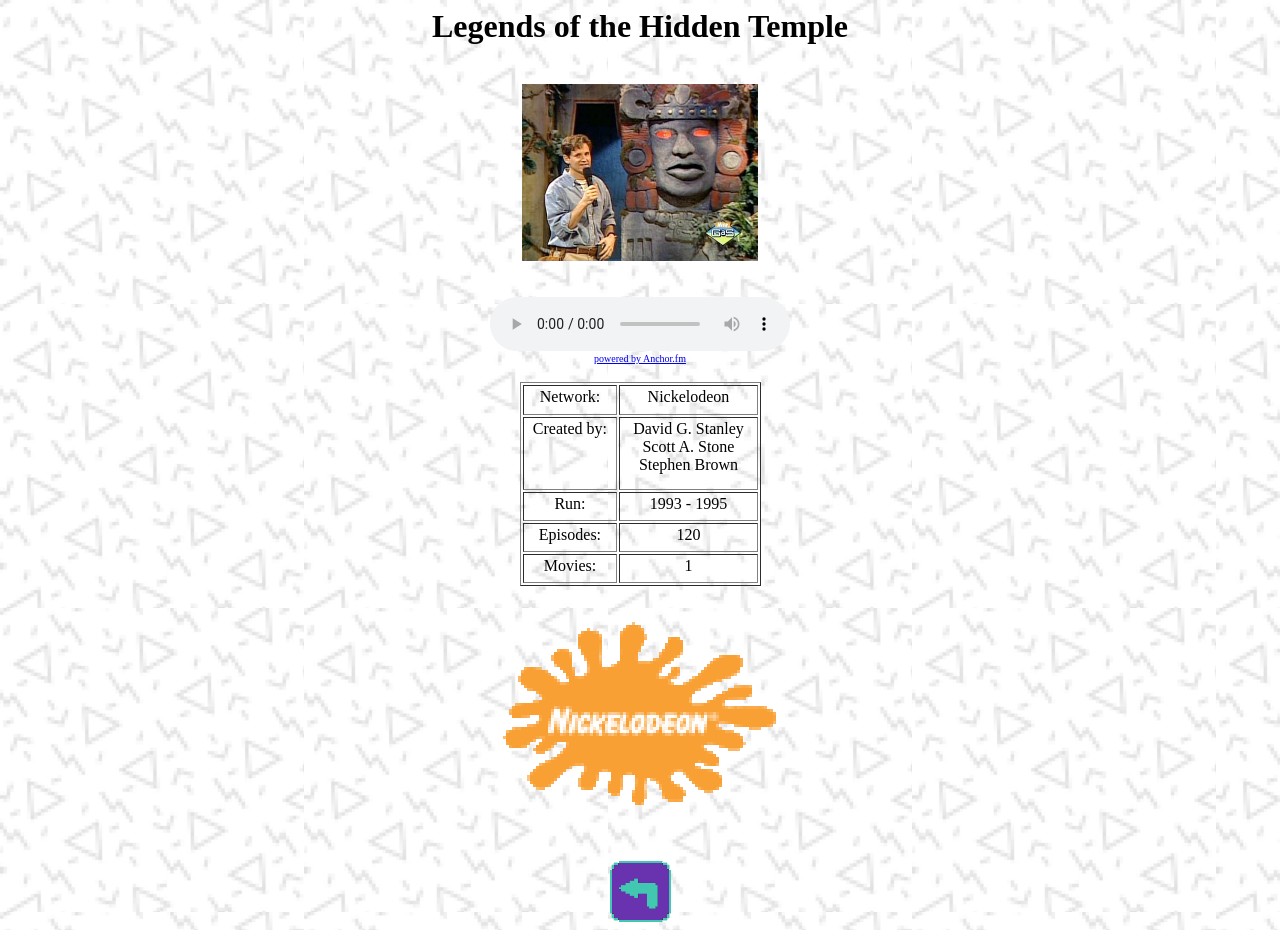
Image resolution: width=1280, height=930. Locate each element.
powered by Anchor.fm (640, 358)
